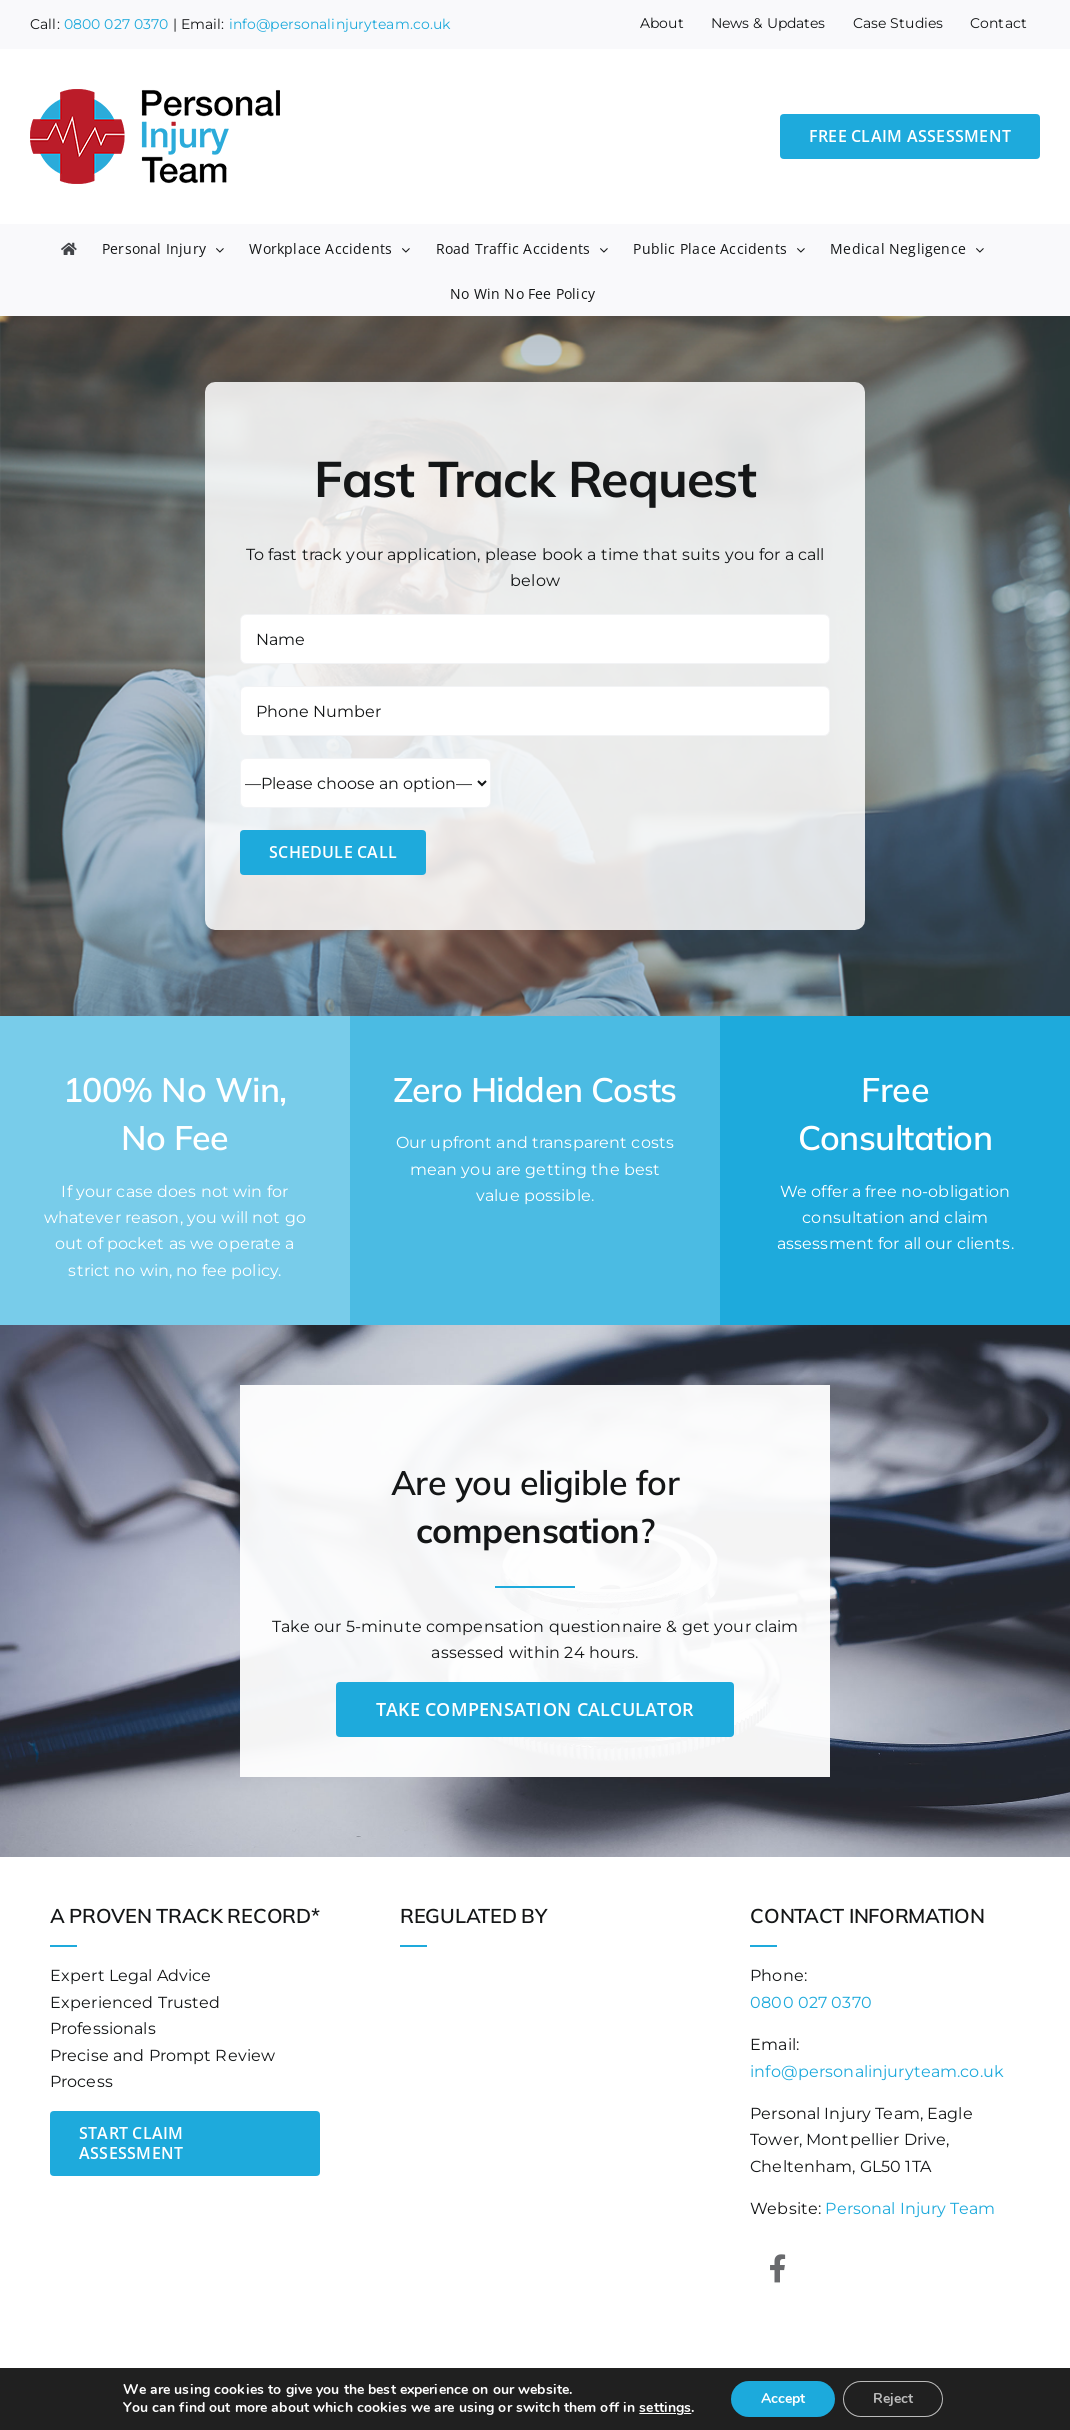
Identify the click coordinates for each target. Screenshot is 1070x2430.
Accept (783, 2398)
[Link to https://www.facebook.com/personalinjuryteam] (778, 2269)
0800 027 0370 (116, 24)
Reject (893, 2398)
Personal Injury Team (910, 2208)
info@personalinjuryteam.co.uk (340, 24)
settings (665, 2408)
